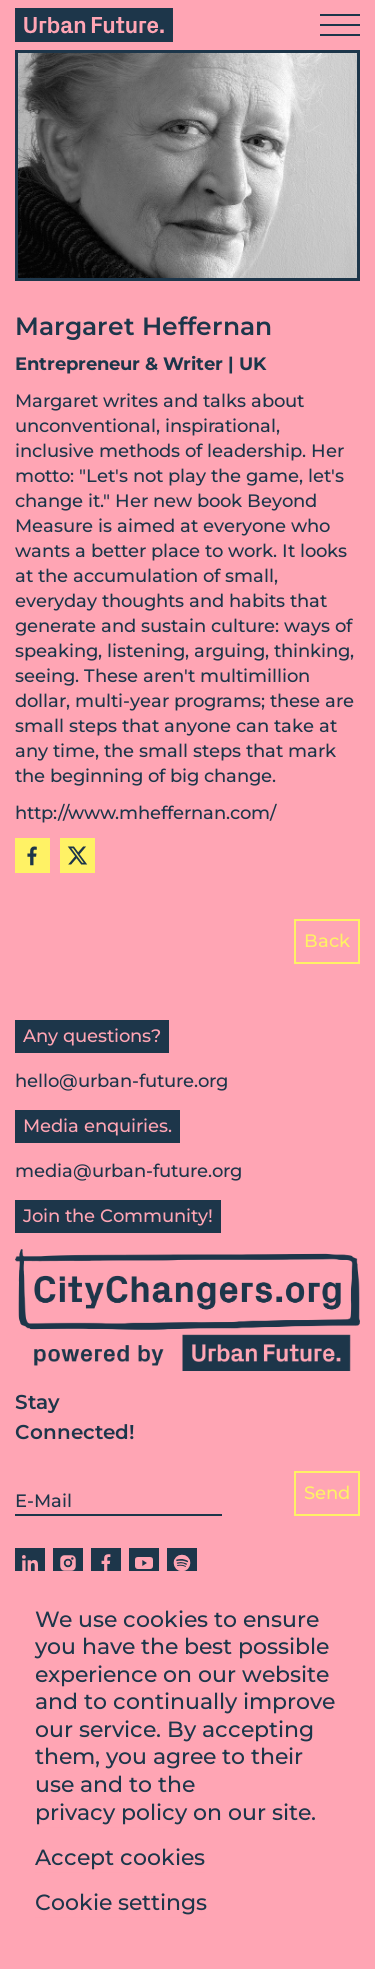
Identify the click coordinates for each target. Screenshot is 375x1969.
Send (327, 1493)
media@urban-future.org (128, 1171)
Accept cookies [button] (120, 1861)
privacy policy (111, 1816)
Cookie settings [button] (121, 1906)
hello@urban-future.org (121, 1081)
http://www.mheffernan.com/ (145, 813)
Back (327, 941)
